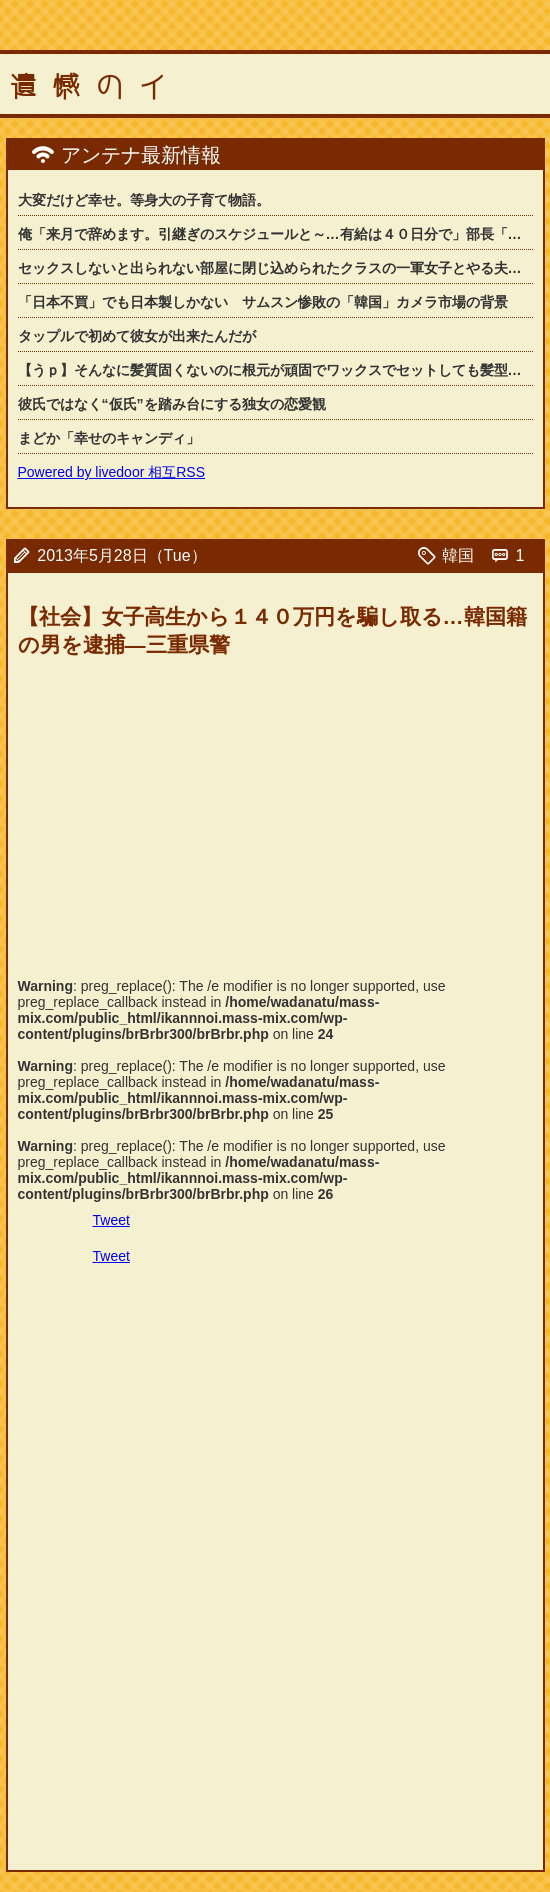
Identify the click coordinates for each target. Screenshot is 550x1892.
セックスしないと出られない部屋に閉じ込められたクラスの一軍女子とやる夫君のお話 (275, 268)
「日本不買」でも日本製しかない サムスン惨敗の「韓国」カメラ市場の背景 (263, 302)
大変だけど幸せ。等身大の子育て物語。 (144, 200)
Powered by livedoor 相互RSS (112, 472)
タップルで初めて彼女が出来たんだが (137, 336)
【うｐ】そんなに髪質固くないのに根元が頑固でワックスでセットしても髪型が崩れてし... (275, 370)
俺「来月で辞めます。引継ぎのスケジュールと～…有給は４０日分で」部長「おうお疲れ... (275, 234)
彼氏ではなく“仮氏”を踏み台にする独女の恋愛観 (172, 404)
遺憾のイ (96, 87)
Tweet (111, 1220)
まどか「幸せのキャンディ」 (109, 438)
